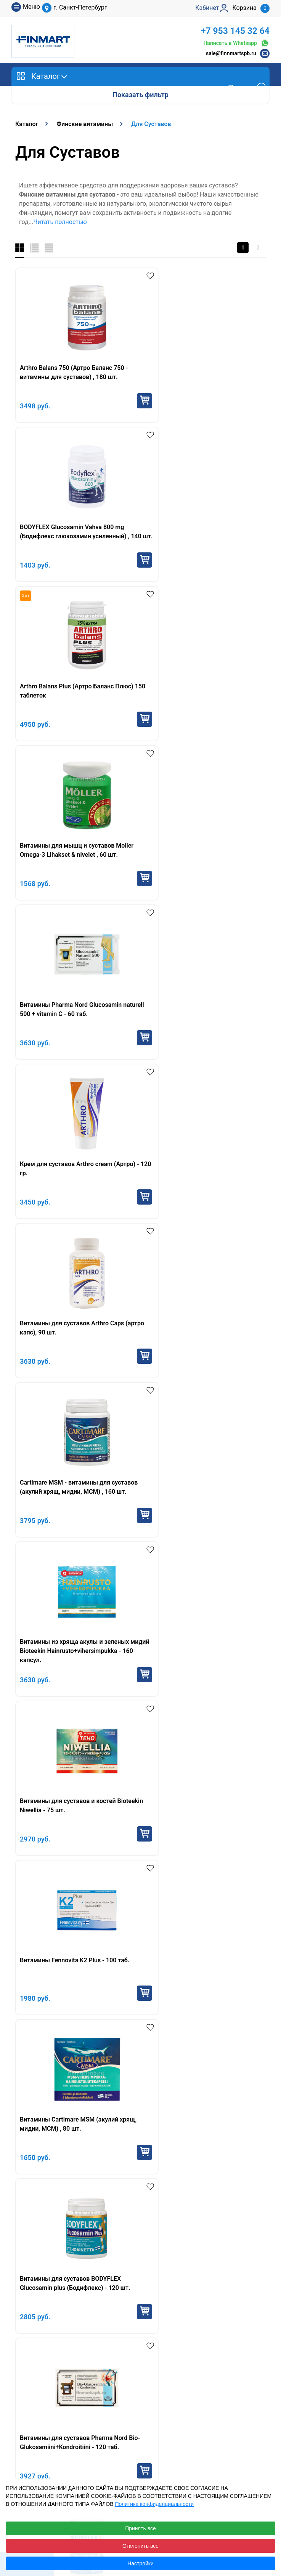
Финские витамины (47, 1679)
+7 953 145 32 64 (235, 31)
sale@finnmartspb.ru (231, 53)
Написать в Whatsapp (236, 43)
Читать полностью (60, 222)
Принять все (140, 2528)
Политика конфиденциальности (154, 2504)
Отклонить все (140, 2546)
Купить (124, 400)
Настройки (140, 2563)
